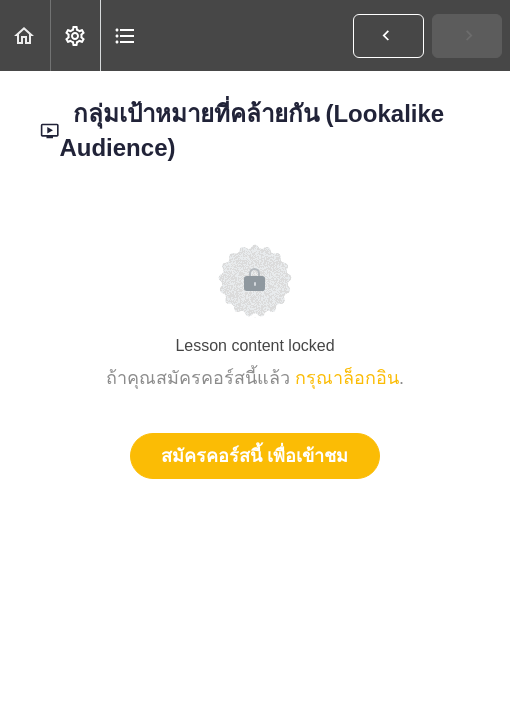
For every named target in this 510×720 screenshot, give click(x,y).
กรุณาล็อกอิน (347, 378)
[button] (25, 35)
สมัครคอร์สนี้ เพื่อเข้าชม (254, 456)
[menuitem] (75, 35)
